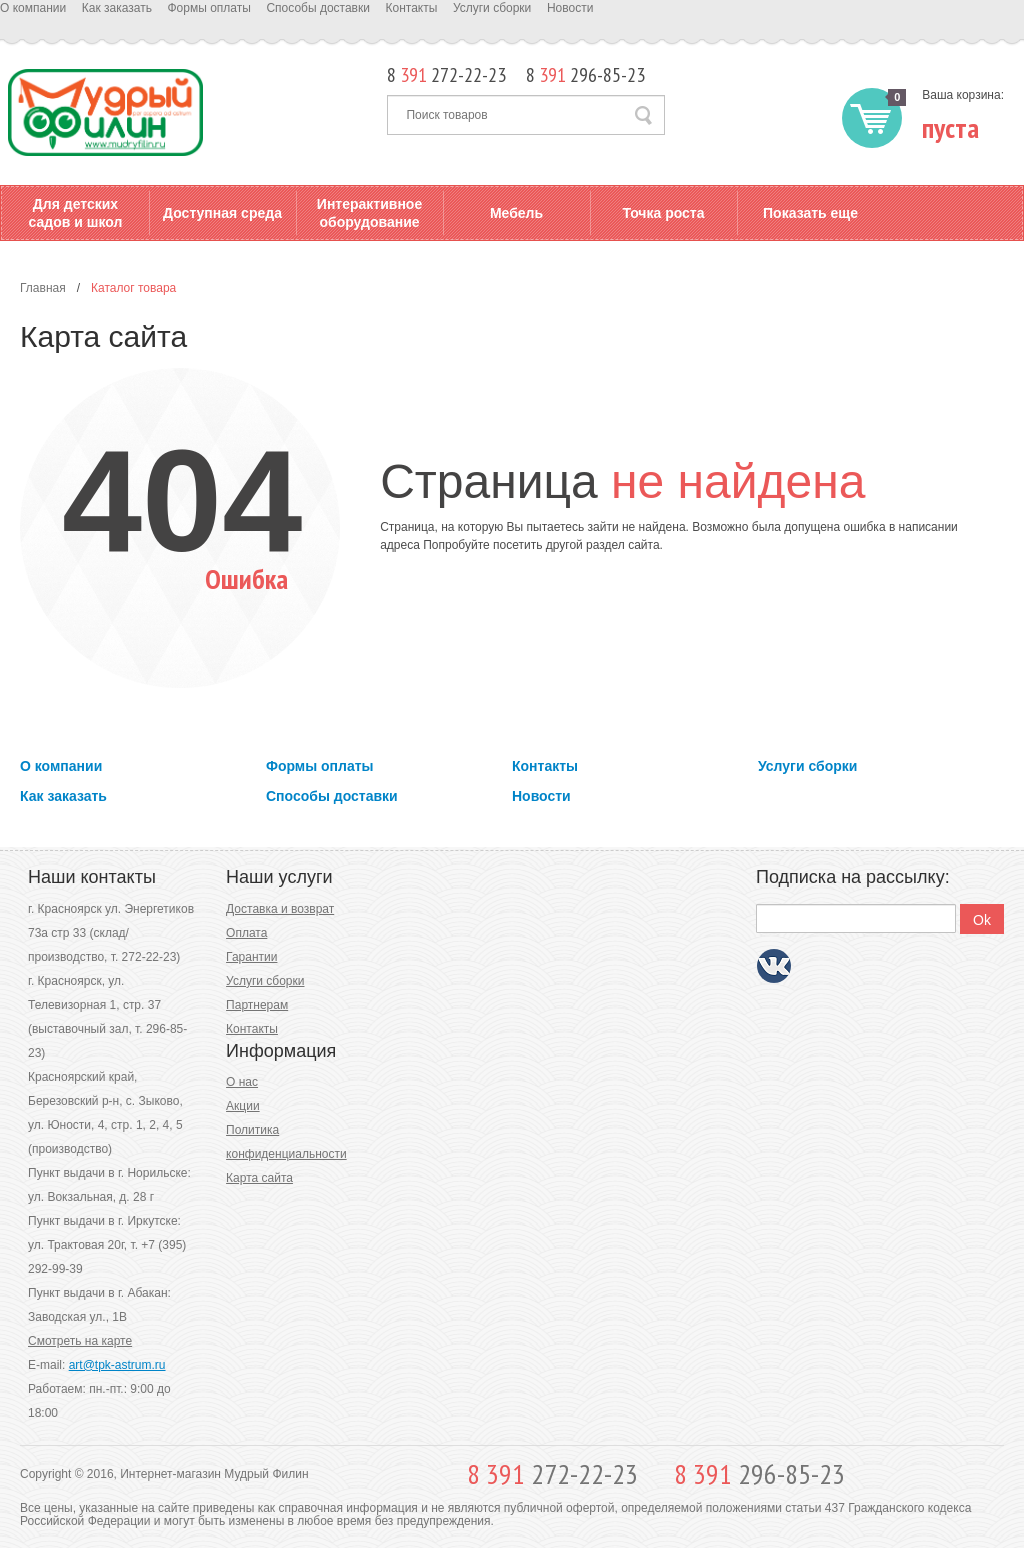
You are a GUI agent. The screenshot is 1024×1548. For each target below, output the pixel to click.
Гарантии (251, 957)
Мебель (516, 213)
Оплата (246, 933)
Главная (43, 288)
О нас (242, 1082)
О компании (33, 8)
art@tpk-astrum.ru (117, 1365)
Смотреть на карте (80, 1341)
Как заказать (117, 8)
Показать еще (810, 213)
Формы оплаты (208, 8)
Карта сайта (259, 1178)
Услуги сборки (492, 8)
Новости (570, 8)
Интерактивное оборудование (369, 213)
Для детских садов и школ (76, 213)
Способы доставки (318, 8)
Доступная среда (222, 213)
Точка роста (663, 213)
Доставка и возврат (280, 909)
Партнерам (257, 1005)
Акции (243, 1106)
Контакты (412, 8)
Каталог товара (133, 288)
